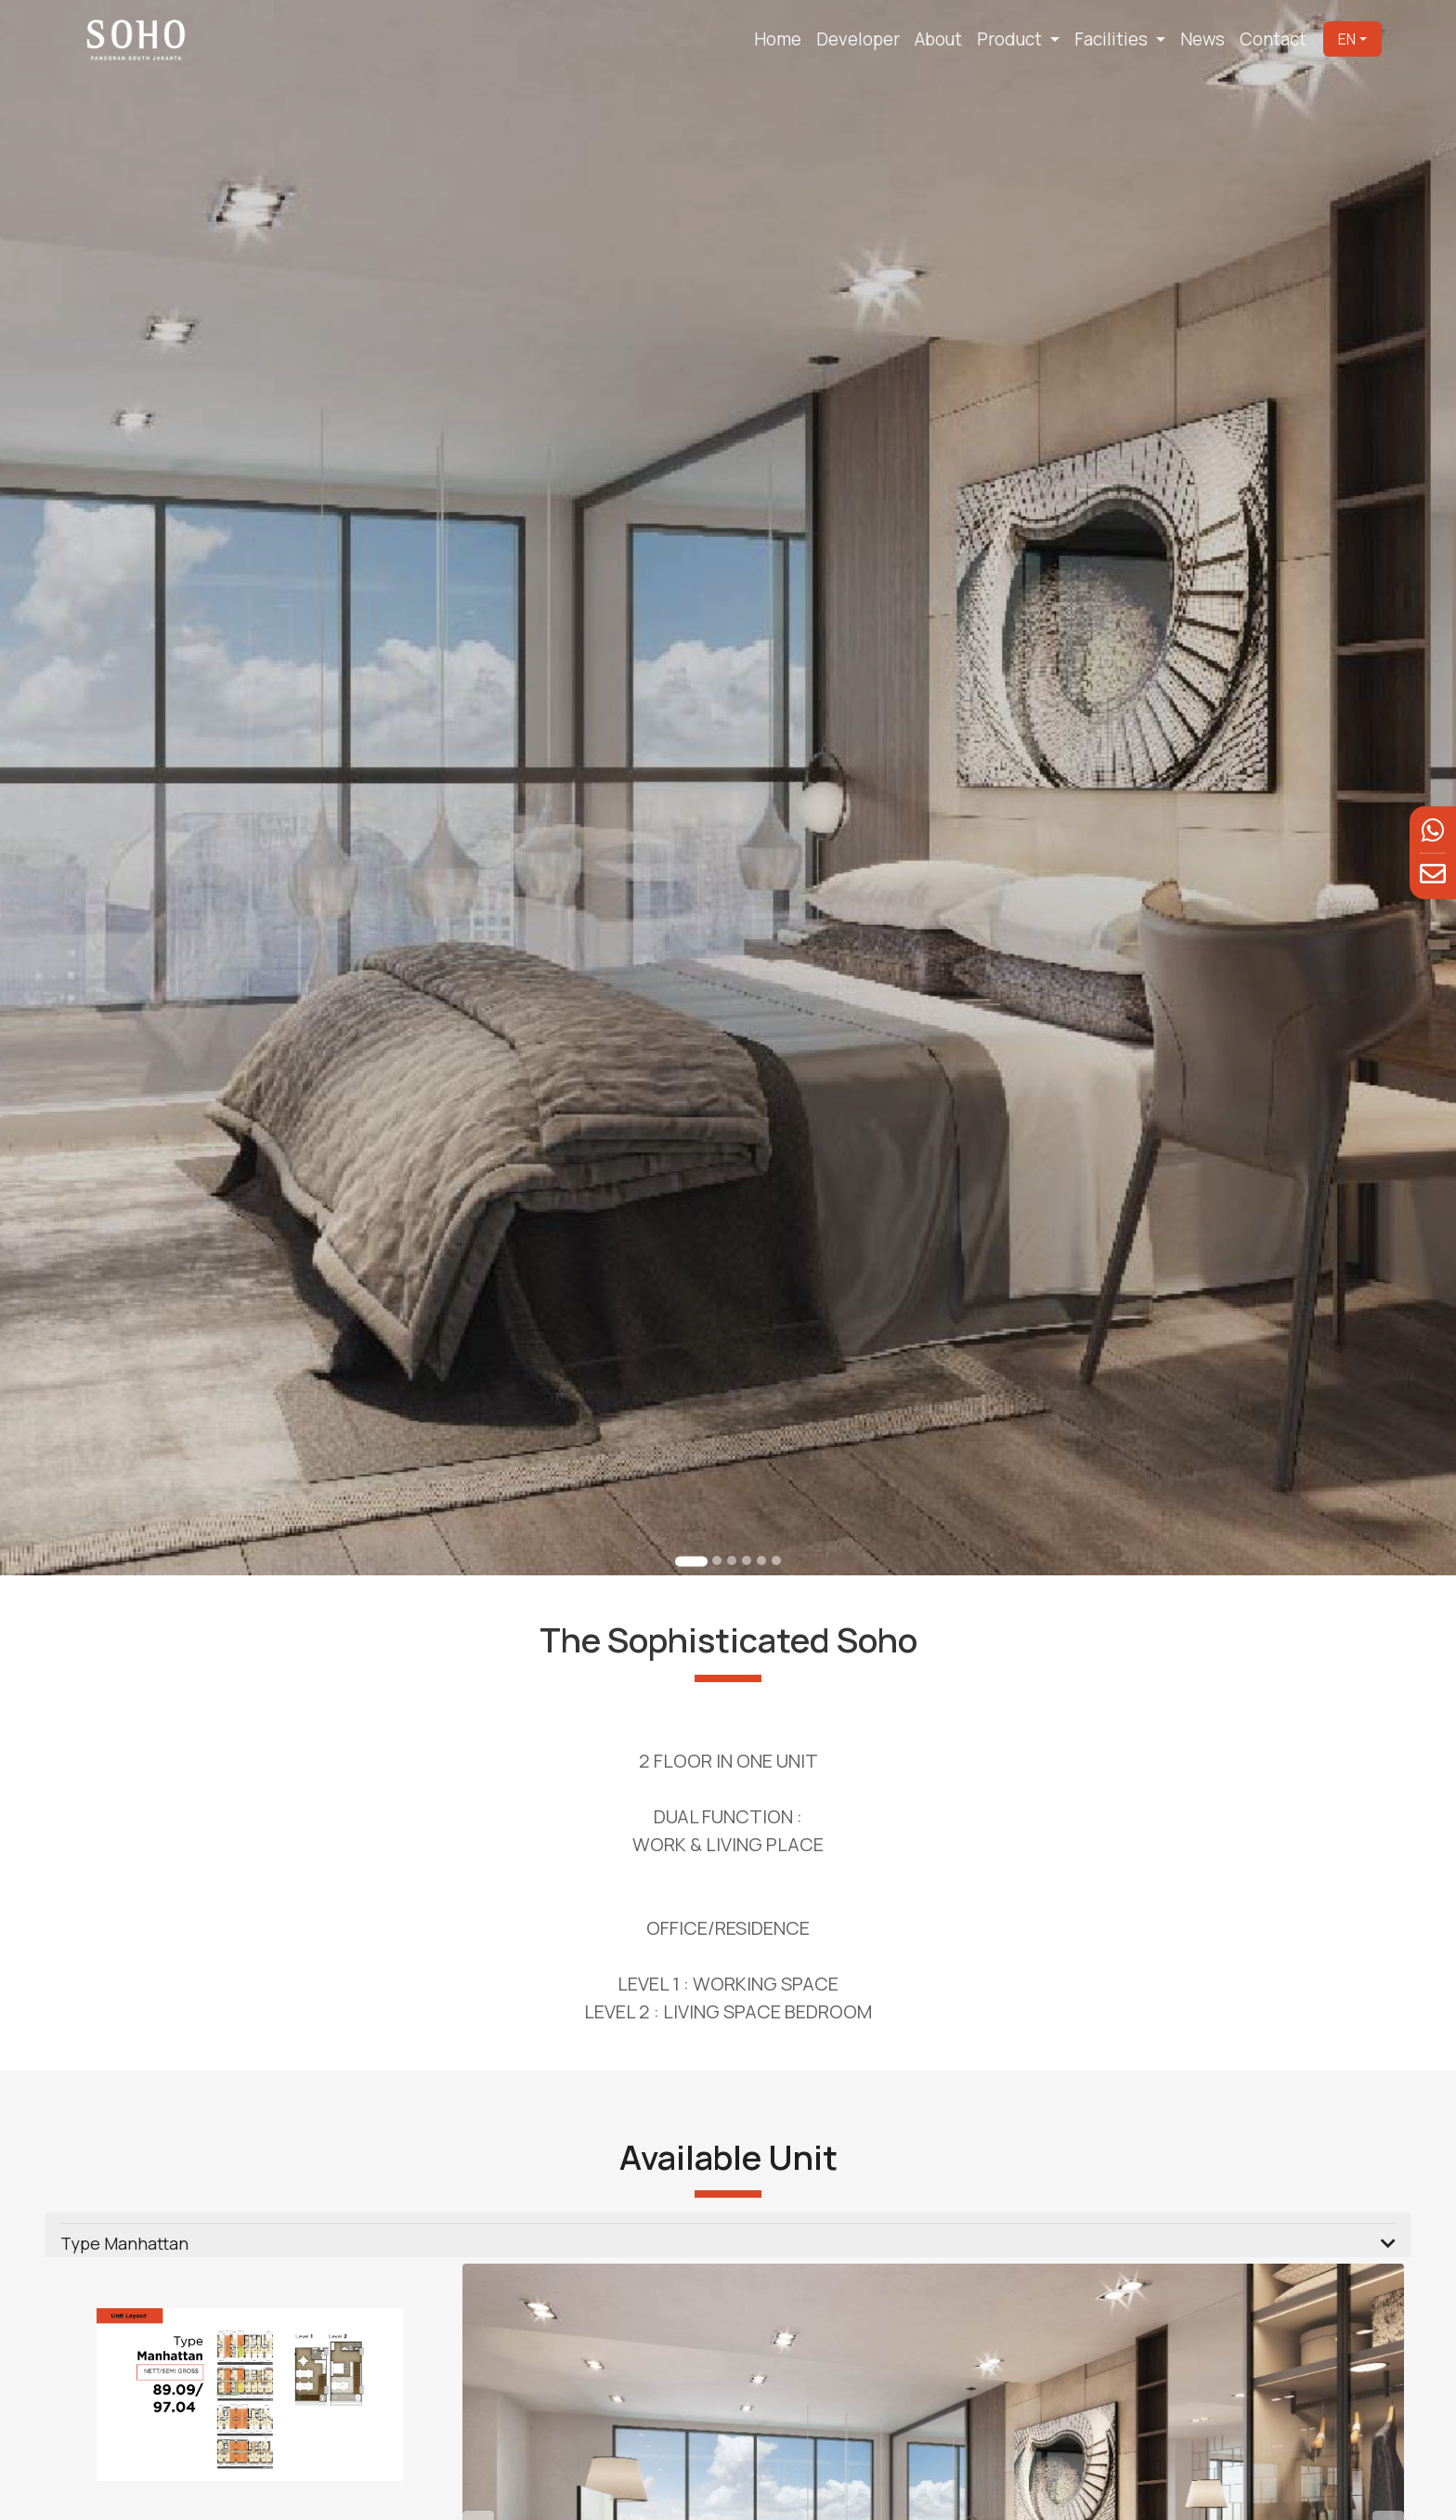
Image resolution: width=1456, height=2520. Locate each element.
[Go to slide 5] (760, 1542)
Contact (1273, 39)
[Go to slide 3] (731, 1542)
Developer (858, 39)
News (1202, 39)
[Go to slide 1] (692, 1542)
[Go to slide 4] (745, 1542)
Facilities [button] (1112, 39)
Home (777, 39)
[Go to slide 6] (774, 1542)
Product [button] (1011, 39)
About (938, 39)
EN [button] (1347, 39)
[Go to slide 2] (717, 1542)
